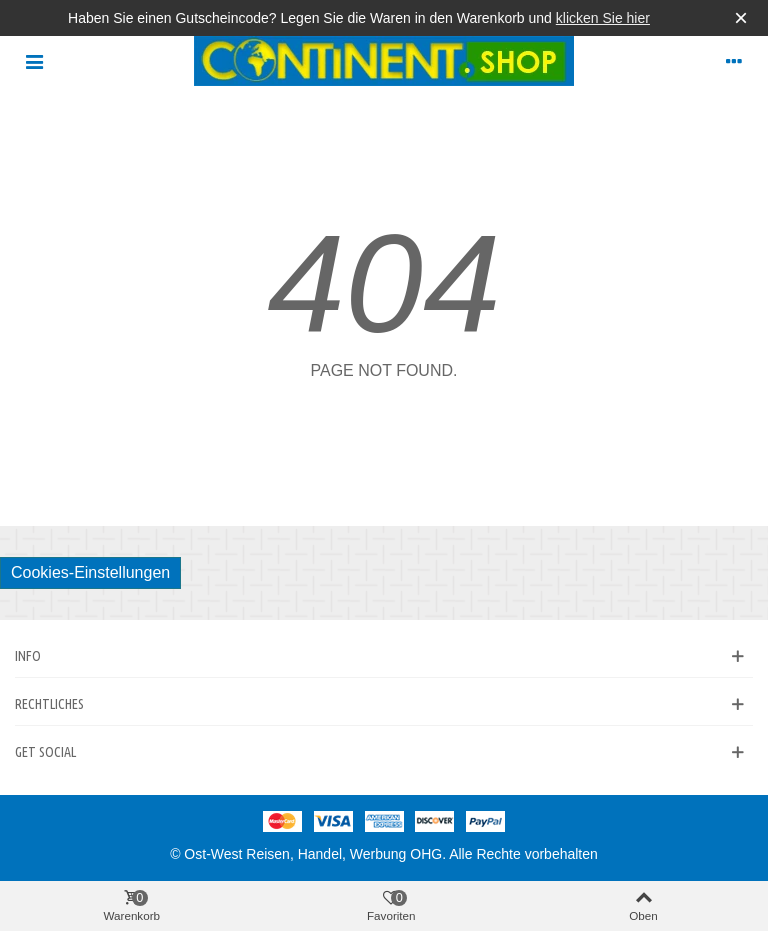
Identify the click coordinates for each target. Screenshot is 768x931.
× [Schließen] (741, 17)
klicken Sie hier (603, 18)
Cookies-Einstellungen (90, 572)
